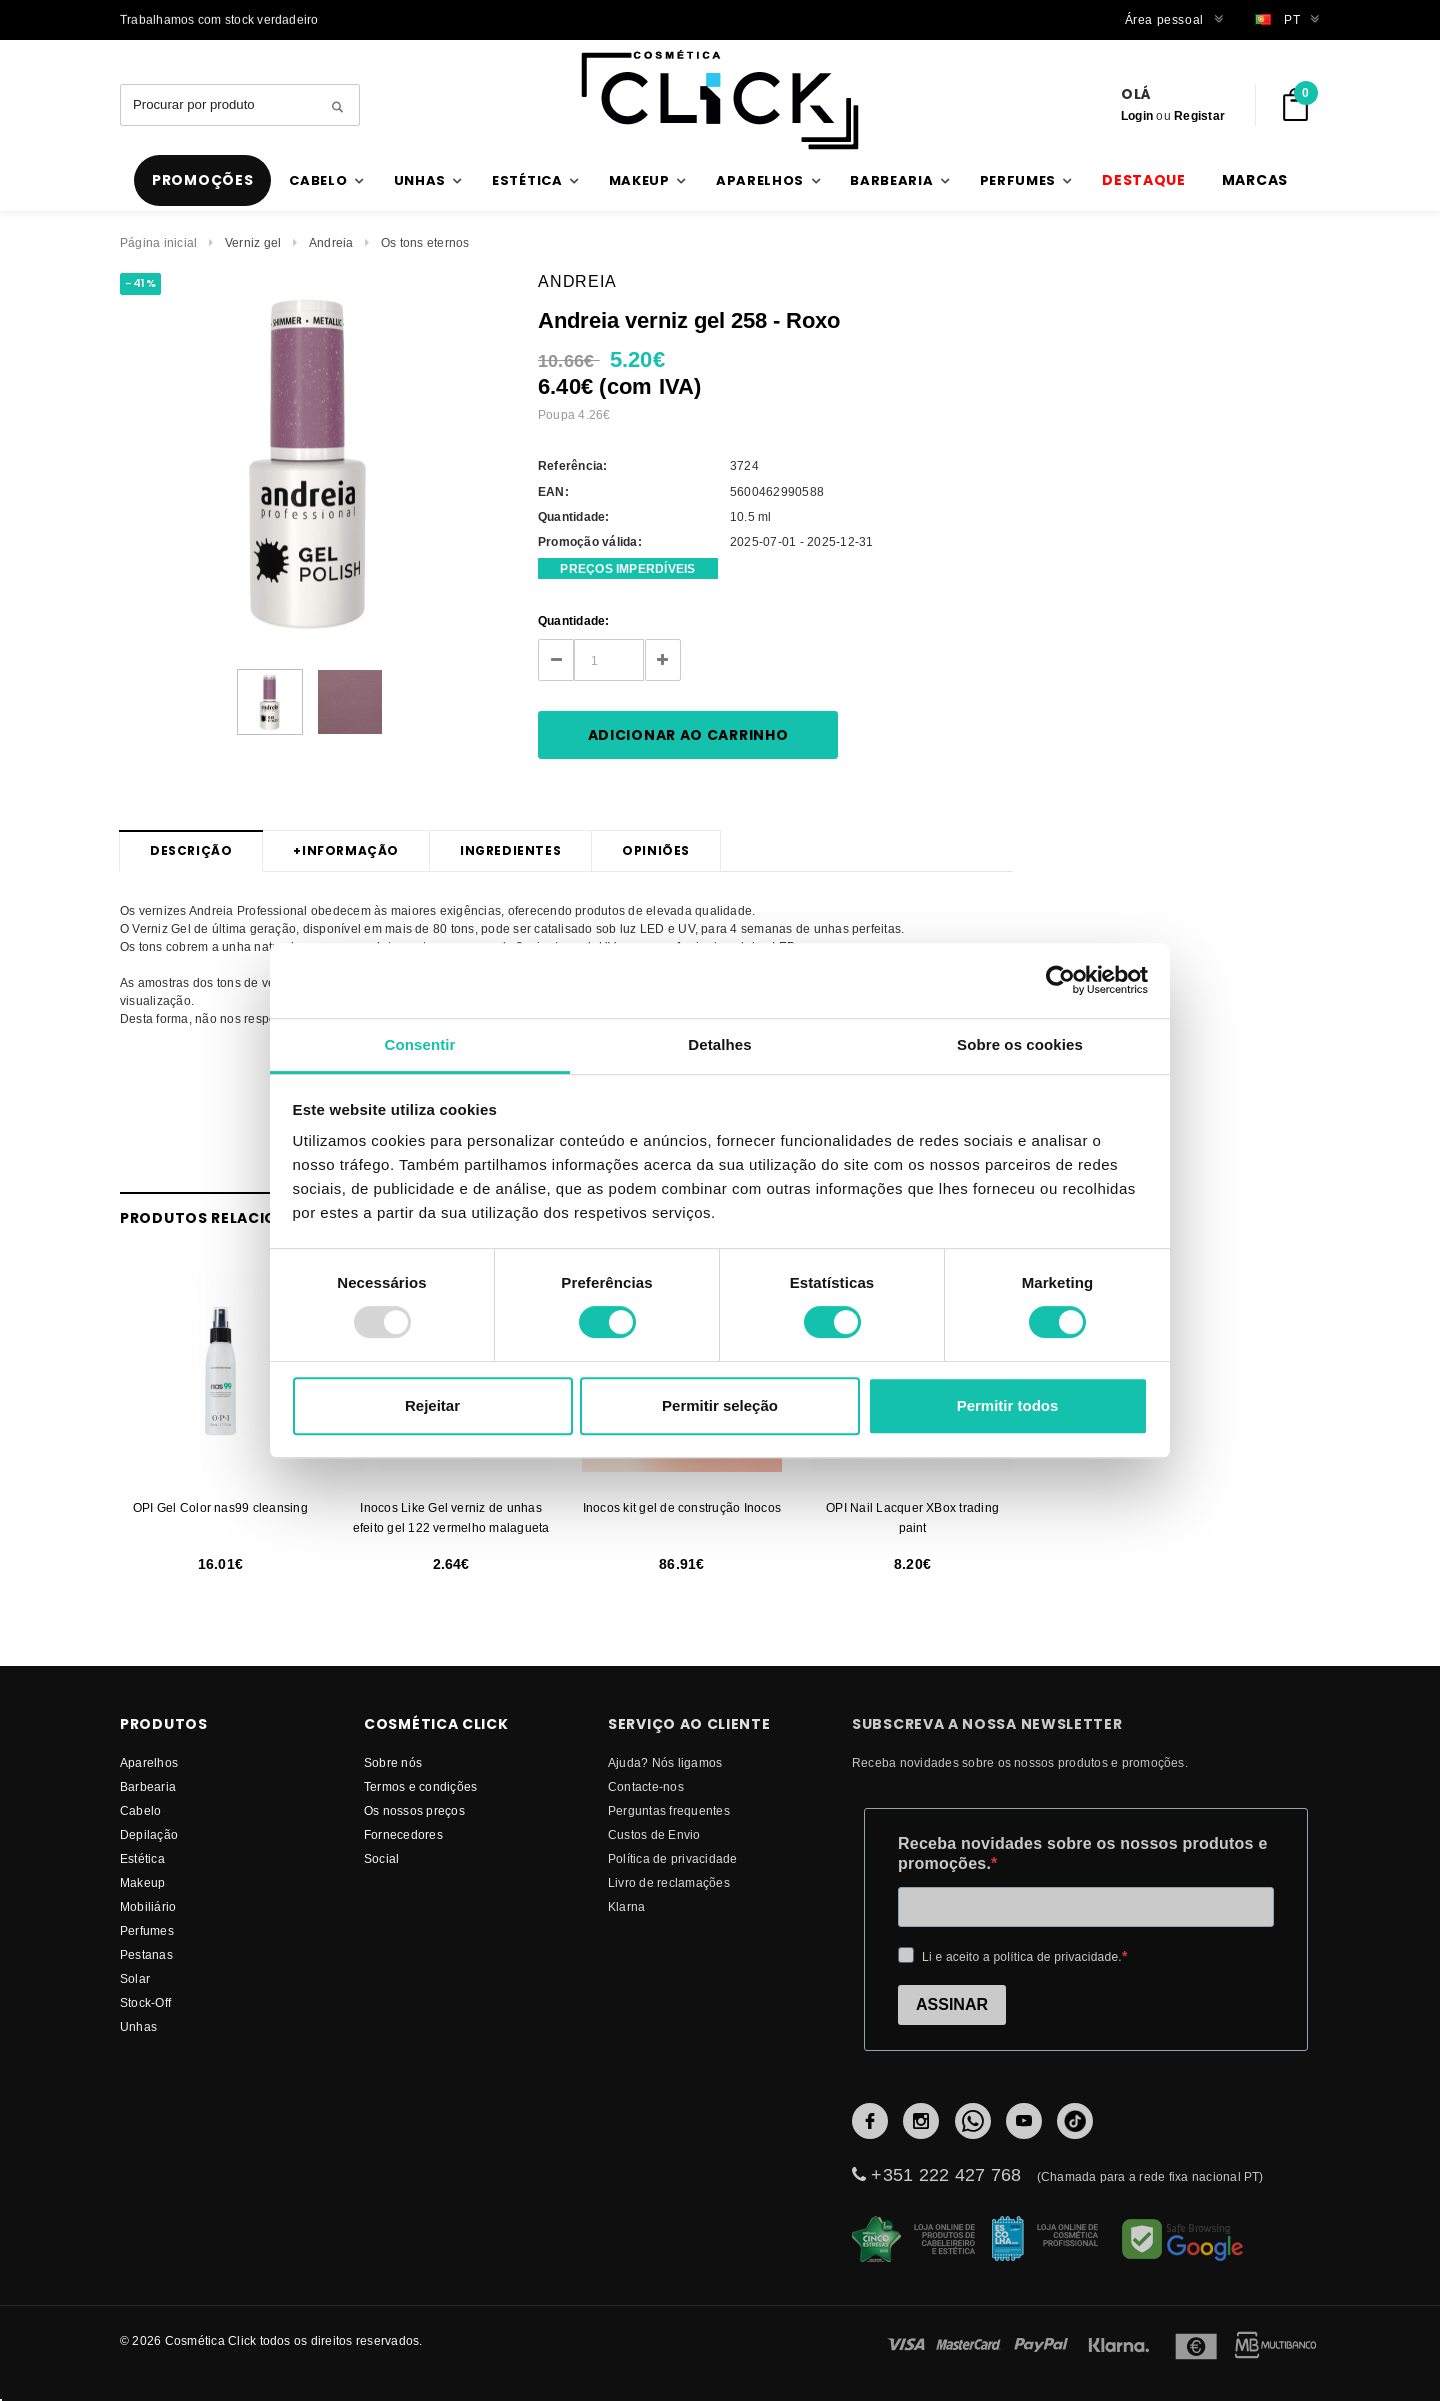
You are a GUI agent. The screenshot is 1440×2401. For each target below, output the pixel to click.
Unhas (138, 2026)
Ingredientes (510, 850)
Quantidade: (574, 620)
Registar (1199, 115)
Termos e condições (420, 1786)
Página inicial (158, 242)
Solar (135, 1978)
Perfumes (147, 1930)
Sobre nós (393, 1762)
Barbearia (148, 1786)
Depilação (149, 1834)
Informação (346, 851)
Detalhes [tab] (719, 1044)
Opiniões (656, 850)
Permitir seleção (720, 1405)
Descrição (191, 850)
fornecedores (403, 1834)
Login (1137, 115)
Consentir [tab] (420, 1044)
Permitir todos (1008, 1405)
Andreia (331, 242)
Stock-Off (145, 2002)
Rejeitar (432, 1405)
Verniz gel (253, 242)
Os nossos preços (414, 1810)
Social (381, 1858)
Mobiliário (148, 1906)
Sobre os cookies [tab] (1020, 1044)
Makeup (142, 1882)
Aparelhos (149, 1762)
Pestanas (146, 1954)
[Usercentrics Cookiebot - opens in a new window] (1060, 980)
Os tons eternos (425, 242)
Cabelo (140, 1810)
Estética (142, 1858)
